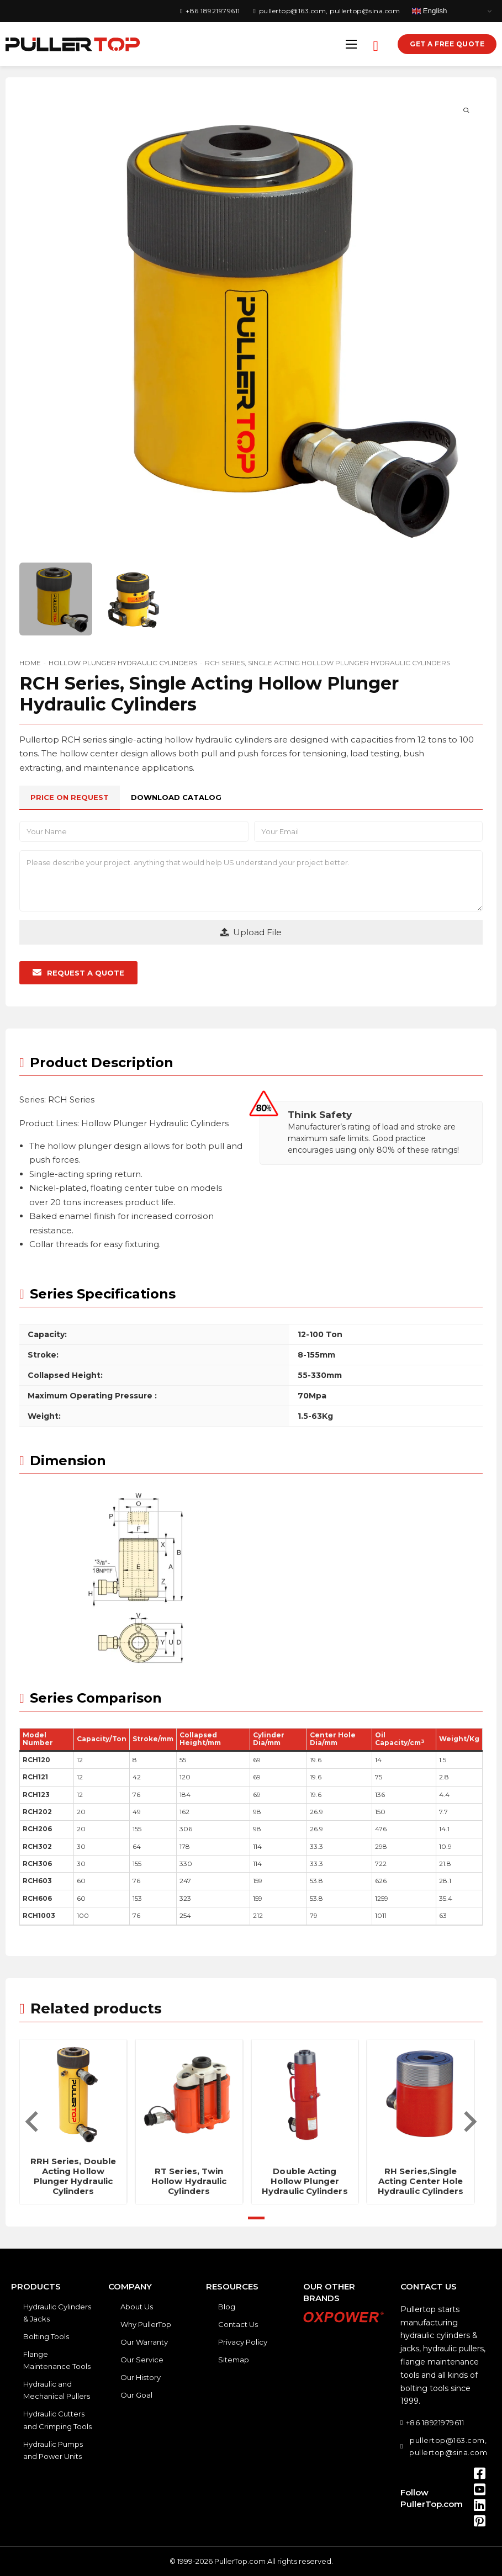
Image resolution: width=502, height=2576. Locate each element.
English (429, 11)
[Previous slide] (33, 2121)
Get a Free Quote (447, 44)
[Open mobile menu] (351, 44)
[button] (78, 972)
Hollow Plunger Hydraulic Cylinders (123, 663)
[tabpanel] (251, 902)
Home (30, 663)
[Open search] (376, 44)
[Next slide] (469, 2121)
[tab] (69, 797)
